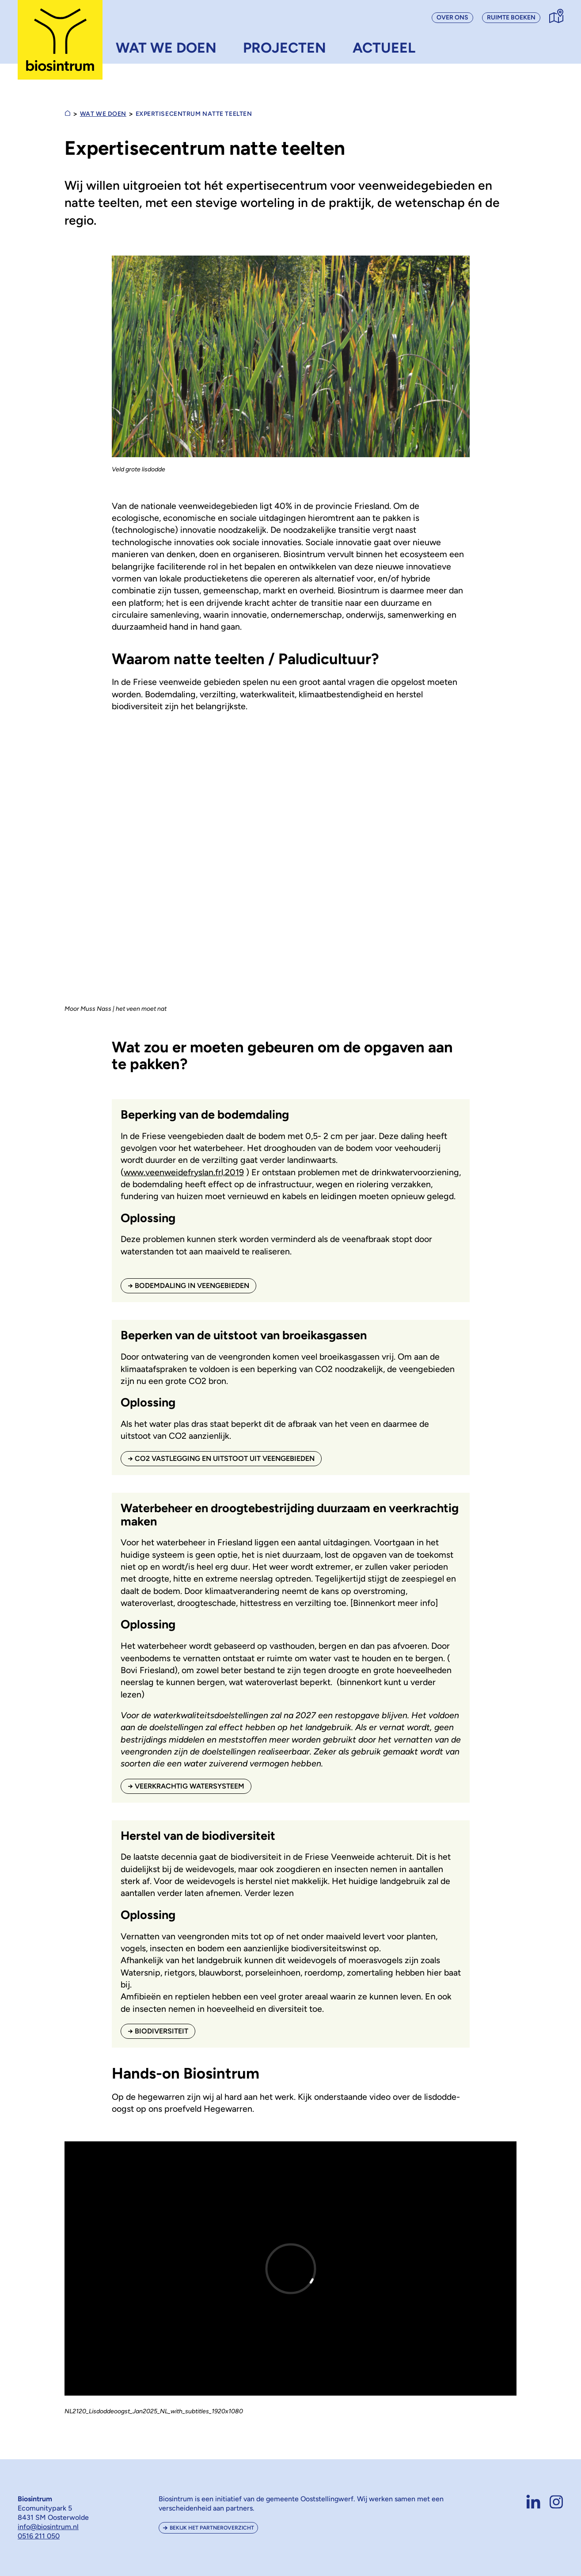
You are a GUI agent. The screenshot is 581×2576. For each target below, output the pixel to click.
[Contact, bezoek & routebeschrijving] (556, 16)
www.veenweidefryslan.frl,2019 (184, 1172)
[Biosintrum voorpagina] (60, 40)
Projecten (284, 47)
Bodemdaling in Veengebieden (192, 1285)
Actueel (384, 47)
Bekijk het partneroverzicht (212, 2528)
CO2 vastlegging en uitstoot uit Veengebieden (225, 1458)
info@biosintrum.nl (48, 2526)
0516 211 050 (39, 2536)
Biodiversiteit (161, 2031)
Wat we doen (166, 47)
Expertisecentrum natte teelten (194, 114)
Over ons (452, 17)
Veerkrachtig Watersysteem (189, 1786)
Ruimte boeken (511, 17)
